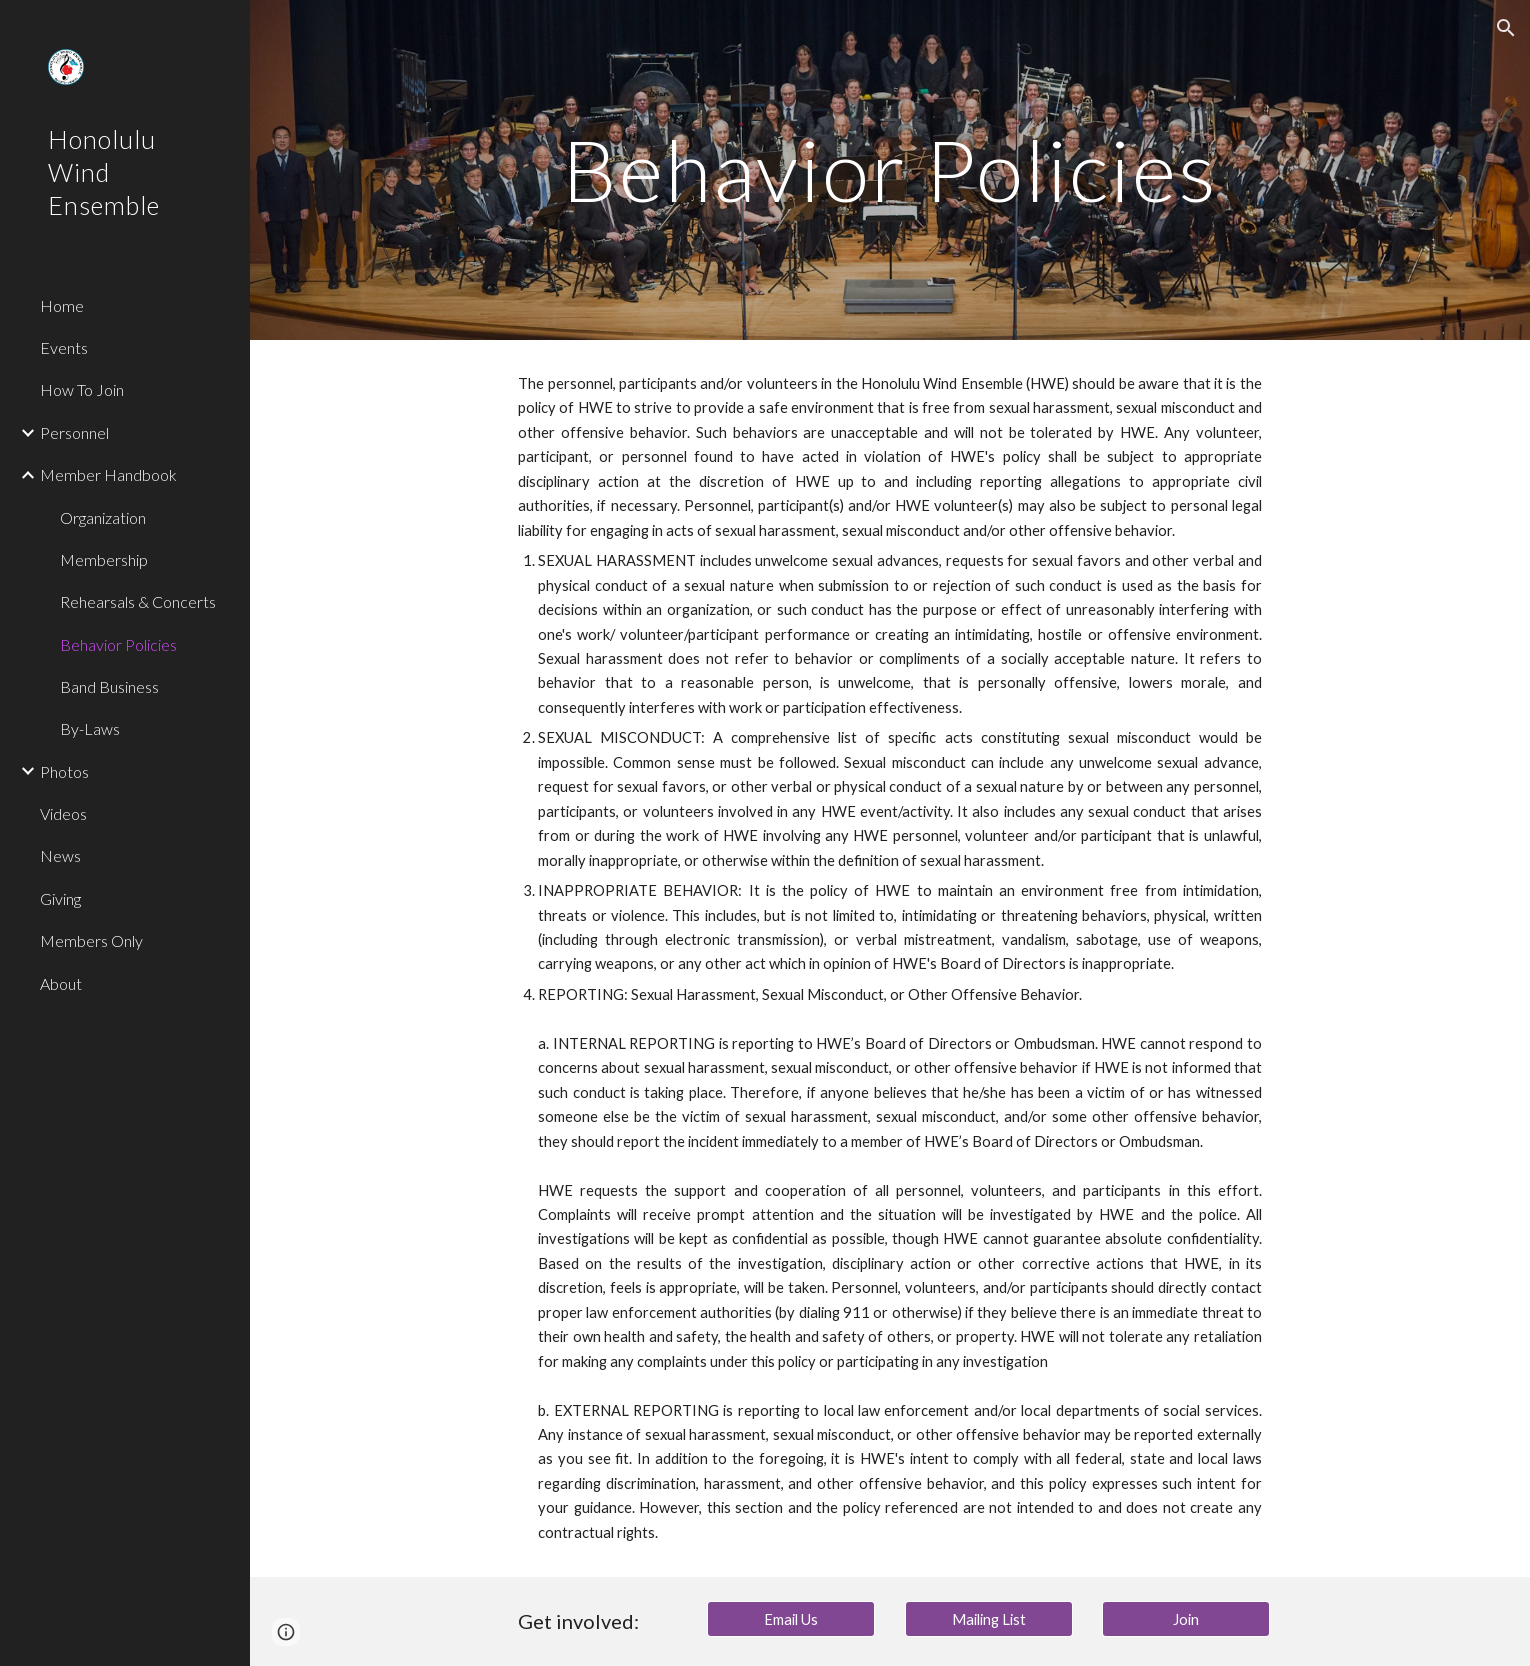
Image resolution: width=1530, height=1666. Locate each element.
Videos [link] (63, 813)
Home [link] (62, 305)
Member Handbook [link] (108, 474)
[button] (1506, 28)
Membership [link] (104, 559)
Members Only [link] (91, 940)
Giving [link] (60, 898)
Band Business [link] (109, 686)
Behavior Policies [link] (118, 644)
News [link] (60, 855)
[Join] (1186, 1619)
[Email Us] (791, 1619)
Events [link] (64, 347)
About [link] (61, 983)
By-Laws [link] (90, 728)
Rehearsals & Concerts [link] (138, 601)
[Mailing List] (989, 1619)
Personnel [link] (74, 432)
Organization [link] (103, 517)
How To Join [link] (82, 389)
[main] (890, 169)
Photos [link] (64, 771)
